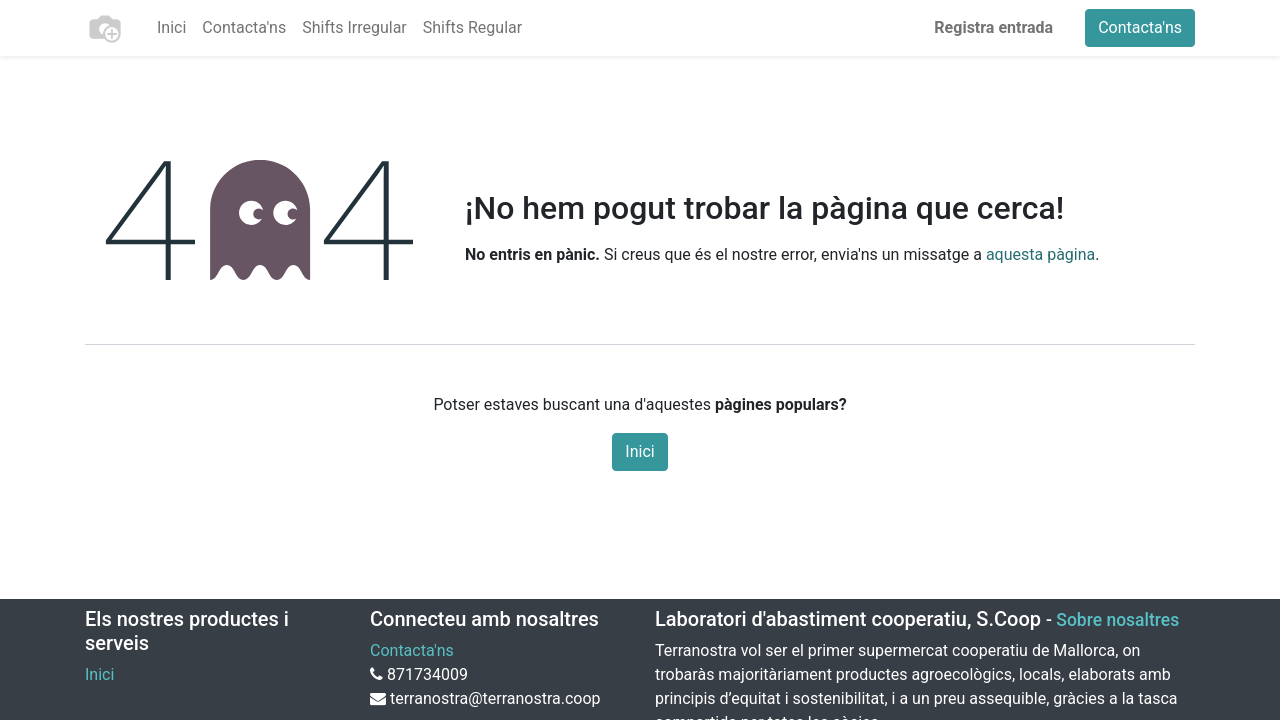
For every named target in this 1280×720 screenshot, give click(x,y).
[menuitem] (171, 28)
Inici (639, 451)
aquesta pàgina (1040, 254)
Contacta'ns (1140, 27)
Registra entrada (993, 27)
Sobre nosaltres (1117, 620)
